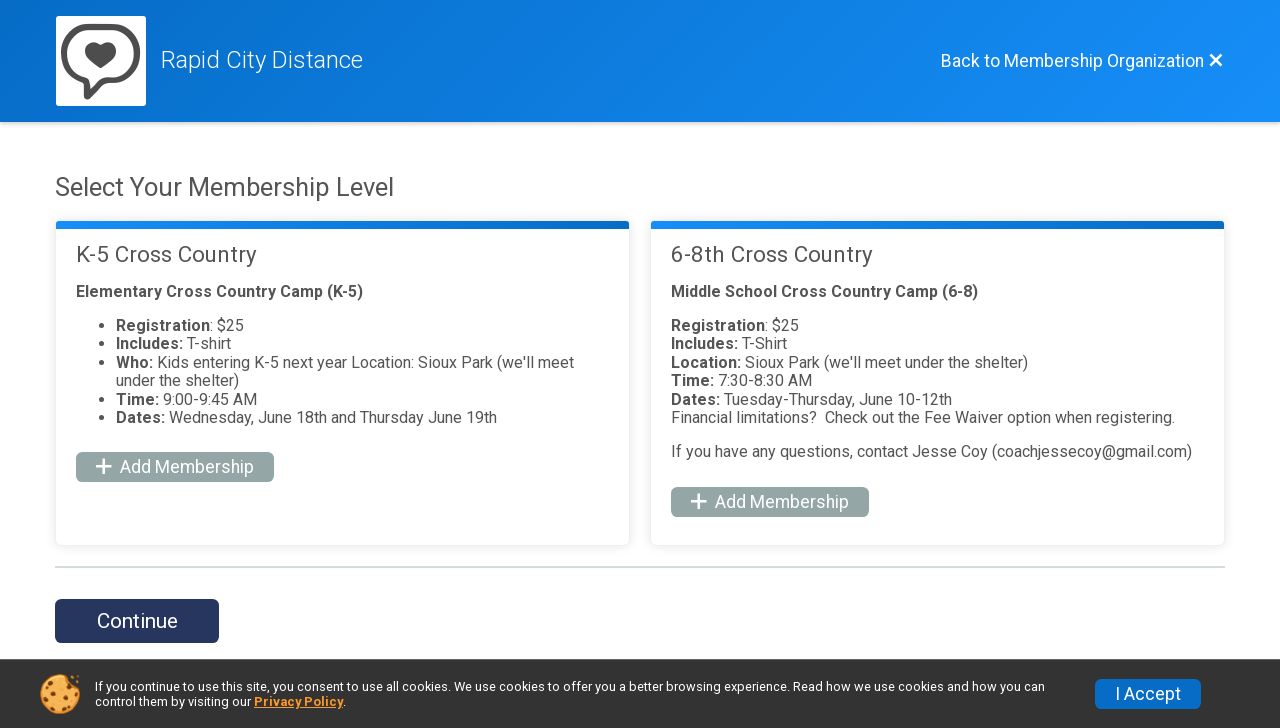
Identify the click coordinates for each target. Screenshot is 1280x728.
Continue (137, 621)
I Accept (1148, 694)
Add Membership (175, 467)
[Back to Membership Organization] (1082, 61)
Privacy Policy (298, 701)
